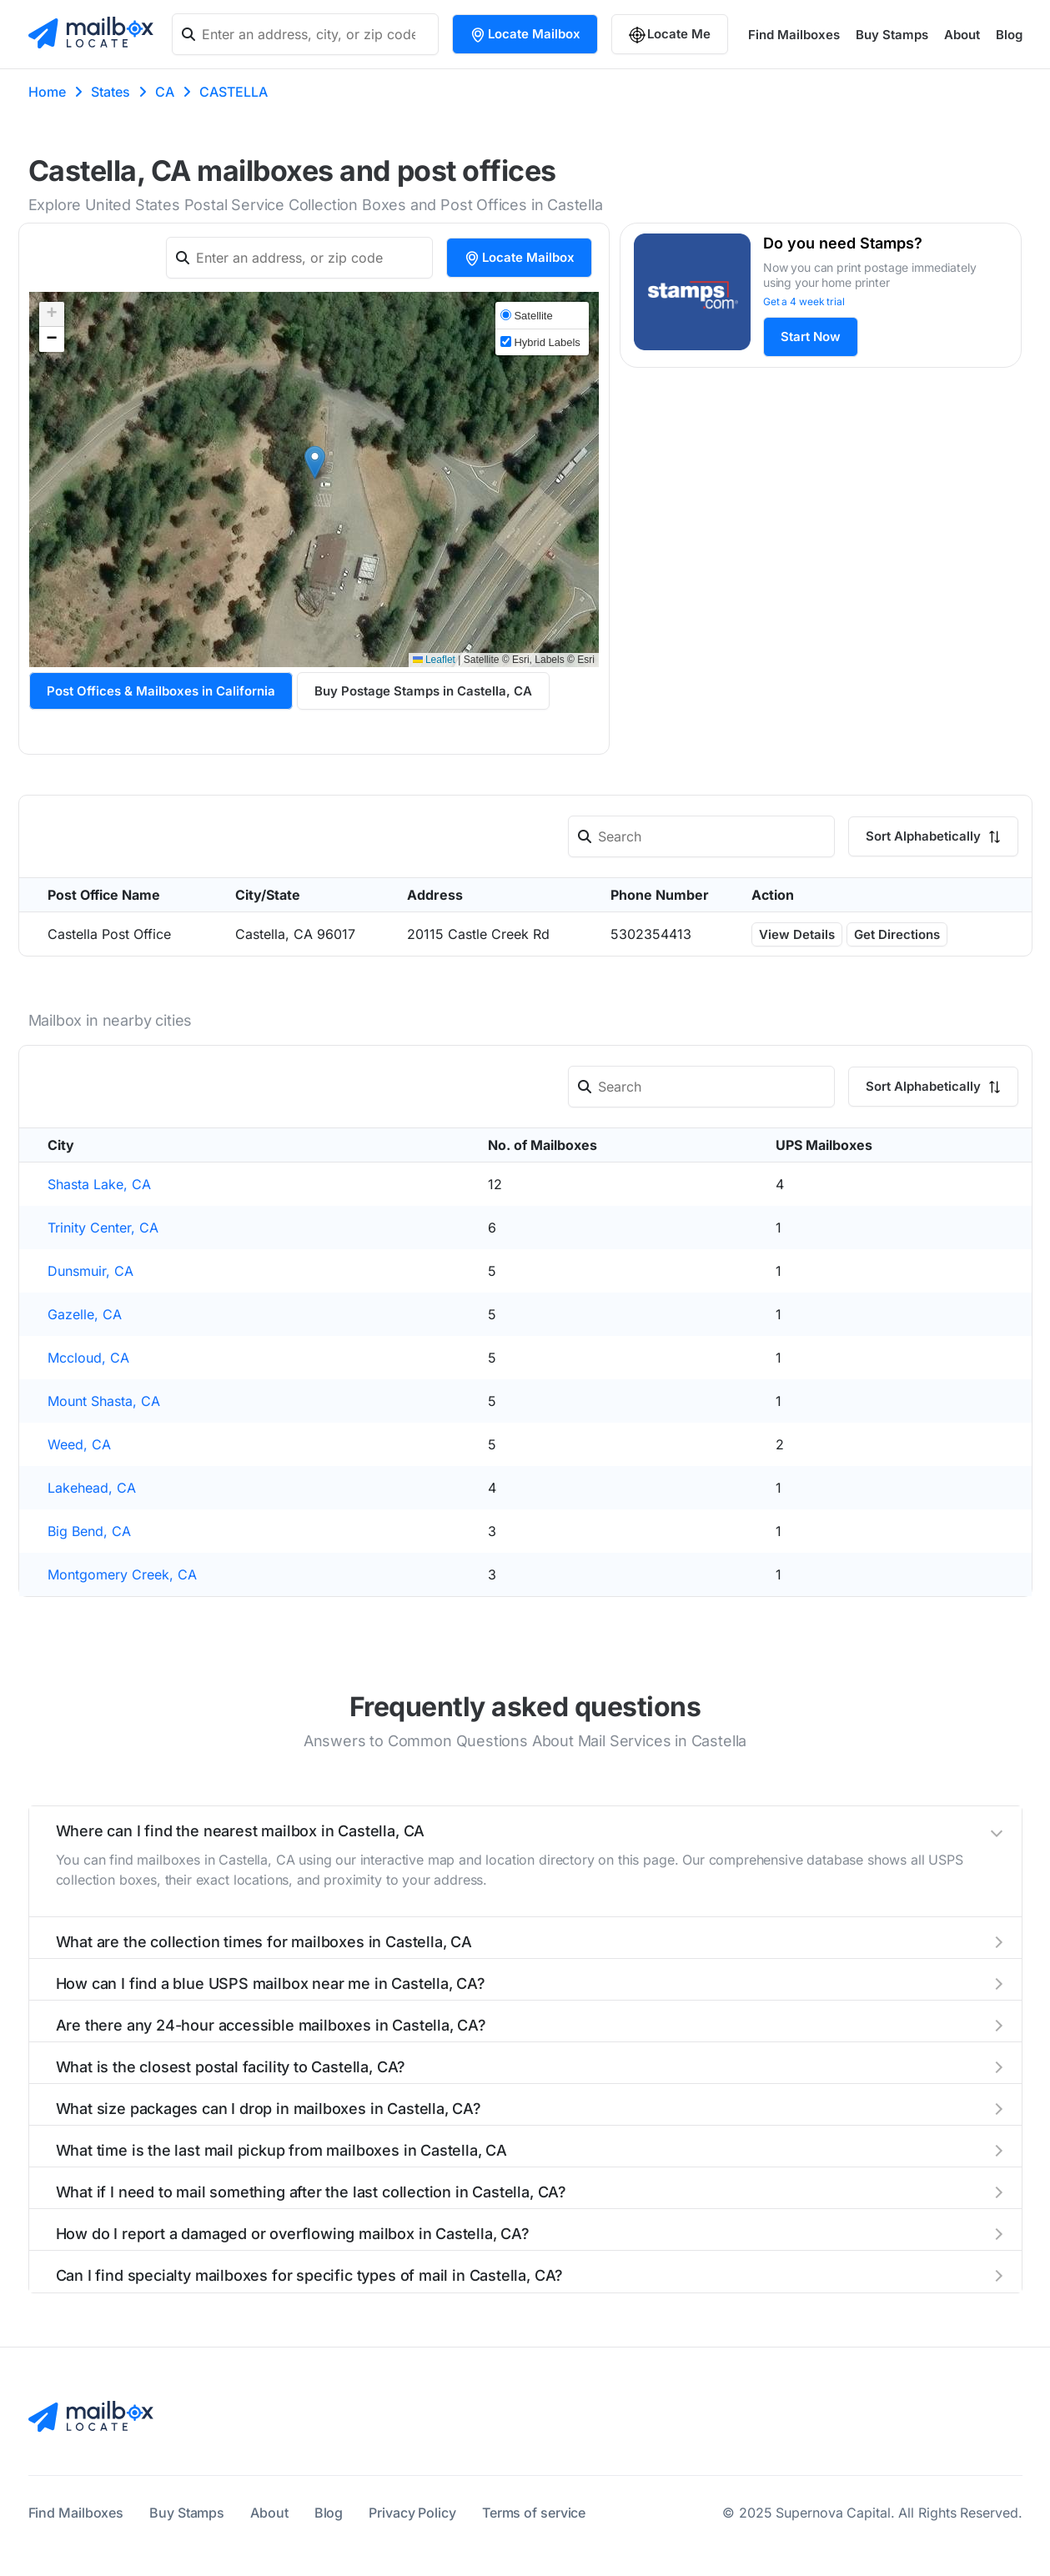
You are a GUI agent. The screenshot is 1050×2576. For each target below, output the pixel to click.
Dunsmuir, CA (90, 1271)
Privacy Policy (412, 2512)
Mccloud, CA (88, 1357)
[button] (314, 462)
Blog (1009, 35)
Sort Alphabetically (933, 836)
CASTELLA (233, 91)
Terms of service (533, 2512)
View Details (797, 934)
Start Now (811, 336)
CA (164, 91)
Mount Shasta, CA (104, 1401)
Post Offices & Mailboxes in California (161, 691)
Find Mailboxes (794, 35)
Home (47, 91)
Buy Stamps (892, 35)
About (962, 35)
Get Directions (897, 934)
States (110, 91)
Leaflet (434, 659)
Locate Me (670, 34)
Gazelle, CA (85, 1314)
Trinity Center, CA (103, 1227)
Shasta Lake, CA (99, 1184)
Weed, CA (79, 1444)
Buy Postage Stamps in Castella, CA (423, 691)
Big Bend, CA (89, 1531)
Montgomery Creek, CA (122, 1574)
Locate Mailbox (525, 34)
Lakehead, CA (92, 1487)
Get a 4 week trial (804, 301)
